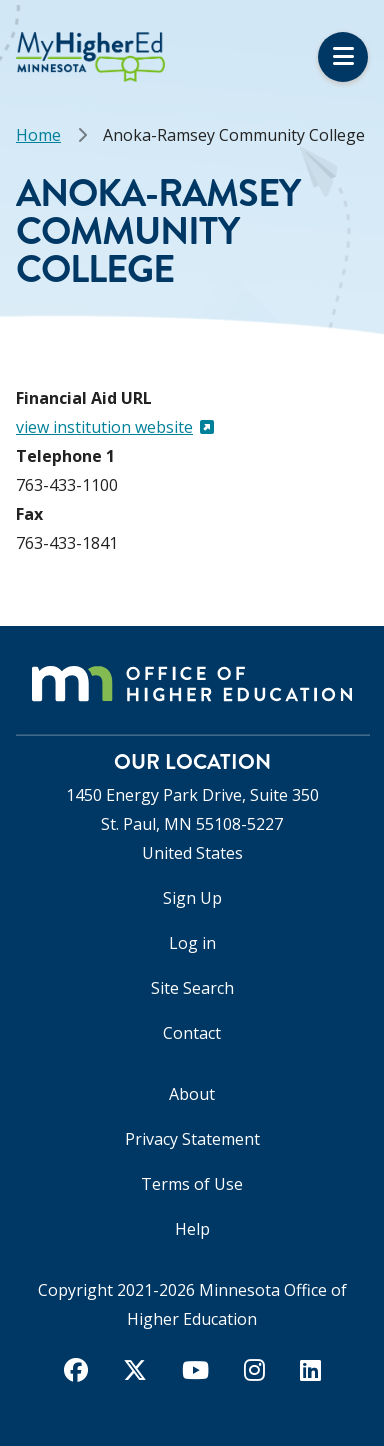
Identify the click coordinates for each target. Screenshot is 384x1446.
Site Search (192, 988)
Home (38, 135)
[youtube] (195, 1370)
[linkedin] (310, 1370)
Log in (192, 943)
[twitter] (135, 1370)
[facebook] (76, 1370)
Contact (192, 1033)
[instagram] (254, 1370)
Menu (343, 57)
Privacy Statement (192, 1139)
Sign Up (192, 898)
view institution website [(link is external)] (115, 427)
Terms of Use (192, 1184)
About (192, 1094)
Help (192, 1229)
